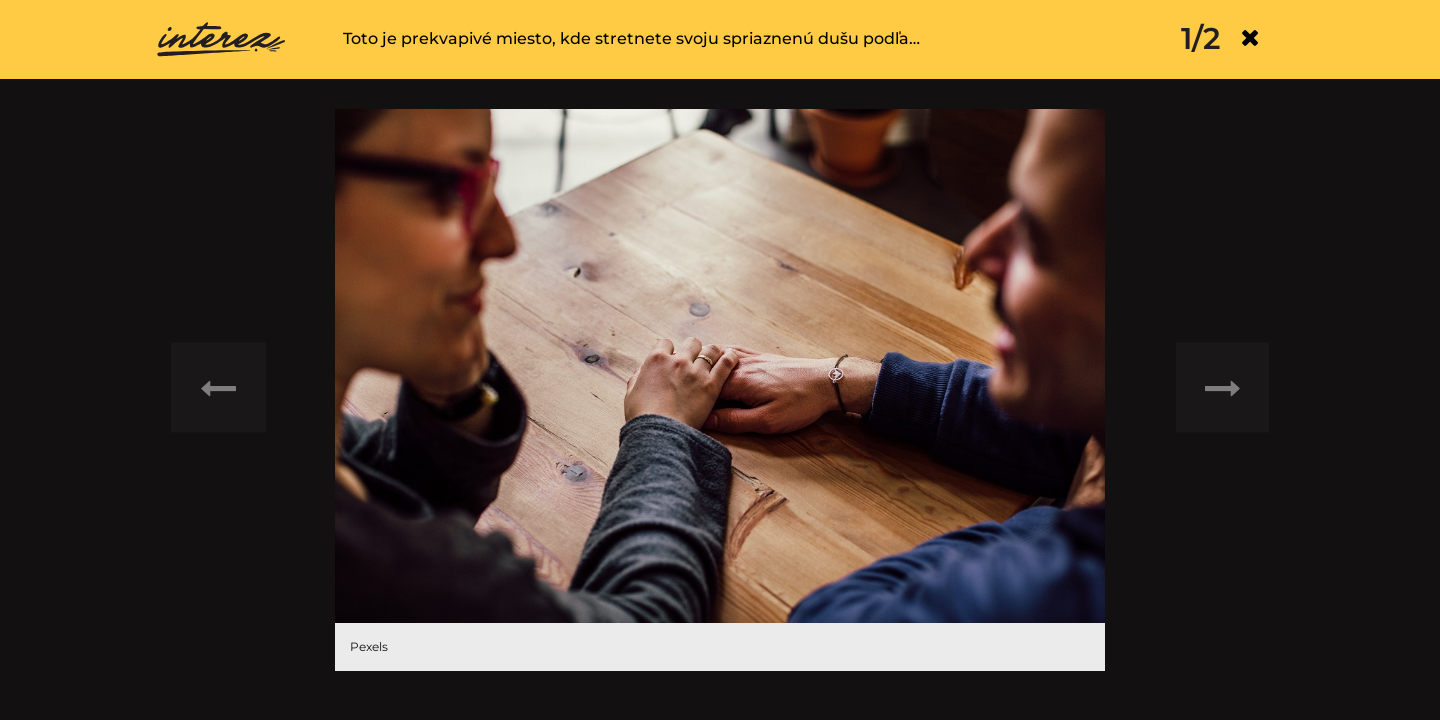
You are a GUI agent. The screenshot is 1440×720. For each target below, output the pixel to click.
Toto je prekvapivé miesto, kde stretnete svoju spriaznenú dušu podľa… (631, 38)
